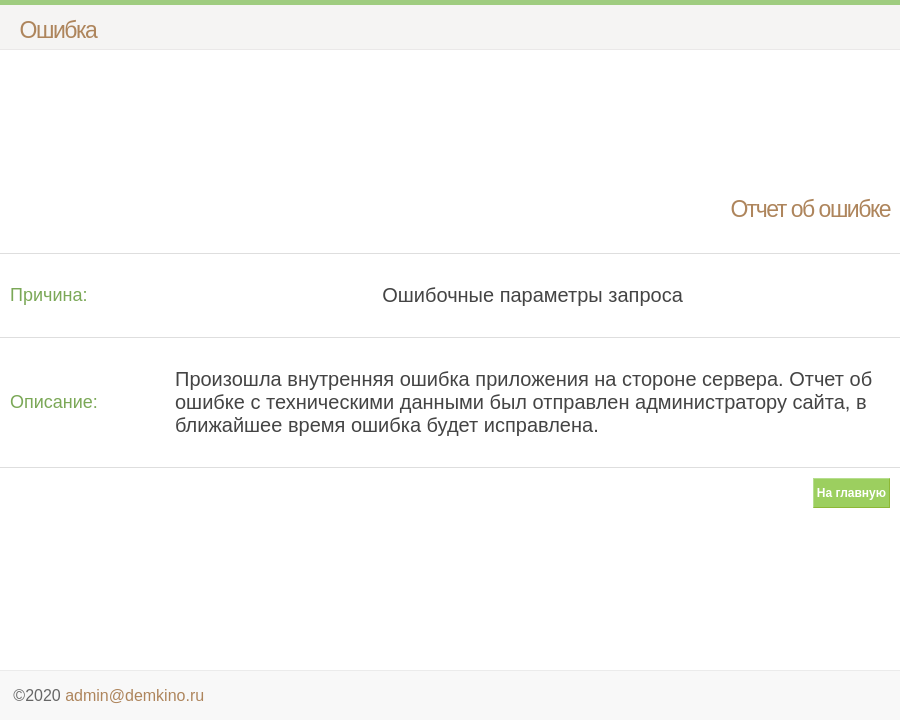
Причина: (48, 295)
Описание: (54, 402)
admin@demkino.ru (134, 695)
